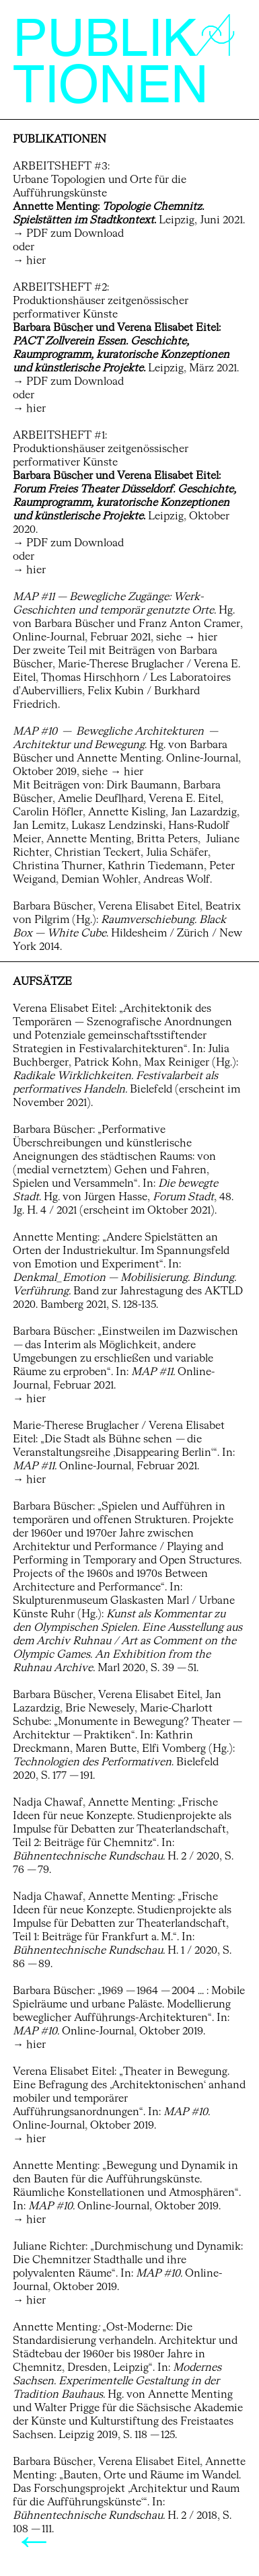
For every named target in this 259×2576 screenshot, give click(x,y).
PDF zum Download (75, 234)
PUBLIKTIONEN (124, 64)
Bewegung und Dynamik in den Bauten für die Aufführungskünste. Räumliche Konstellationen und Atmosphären (125, 2180)
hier (36, 261)
